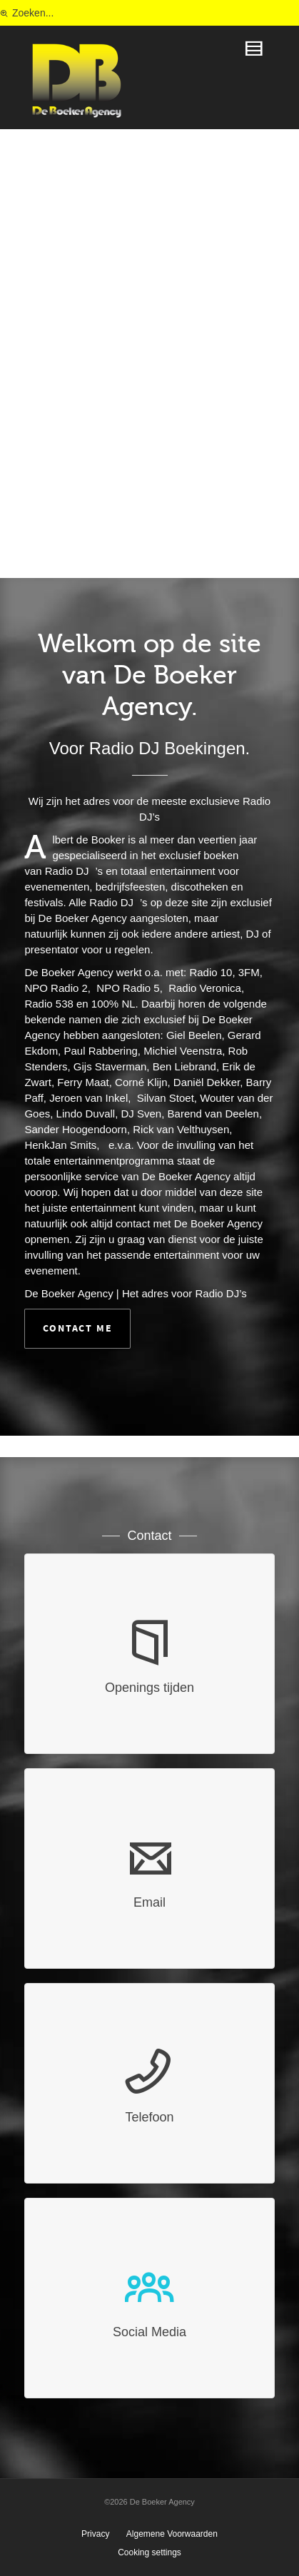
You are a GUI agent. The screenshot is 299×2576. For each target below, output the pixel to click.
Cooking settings (149, 2552)
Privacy (95, 2534)
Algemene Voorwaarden (172, 2534)
